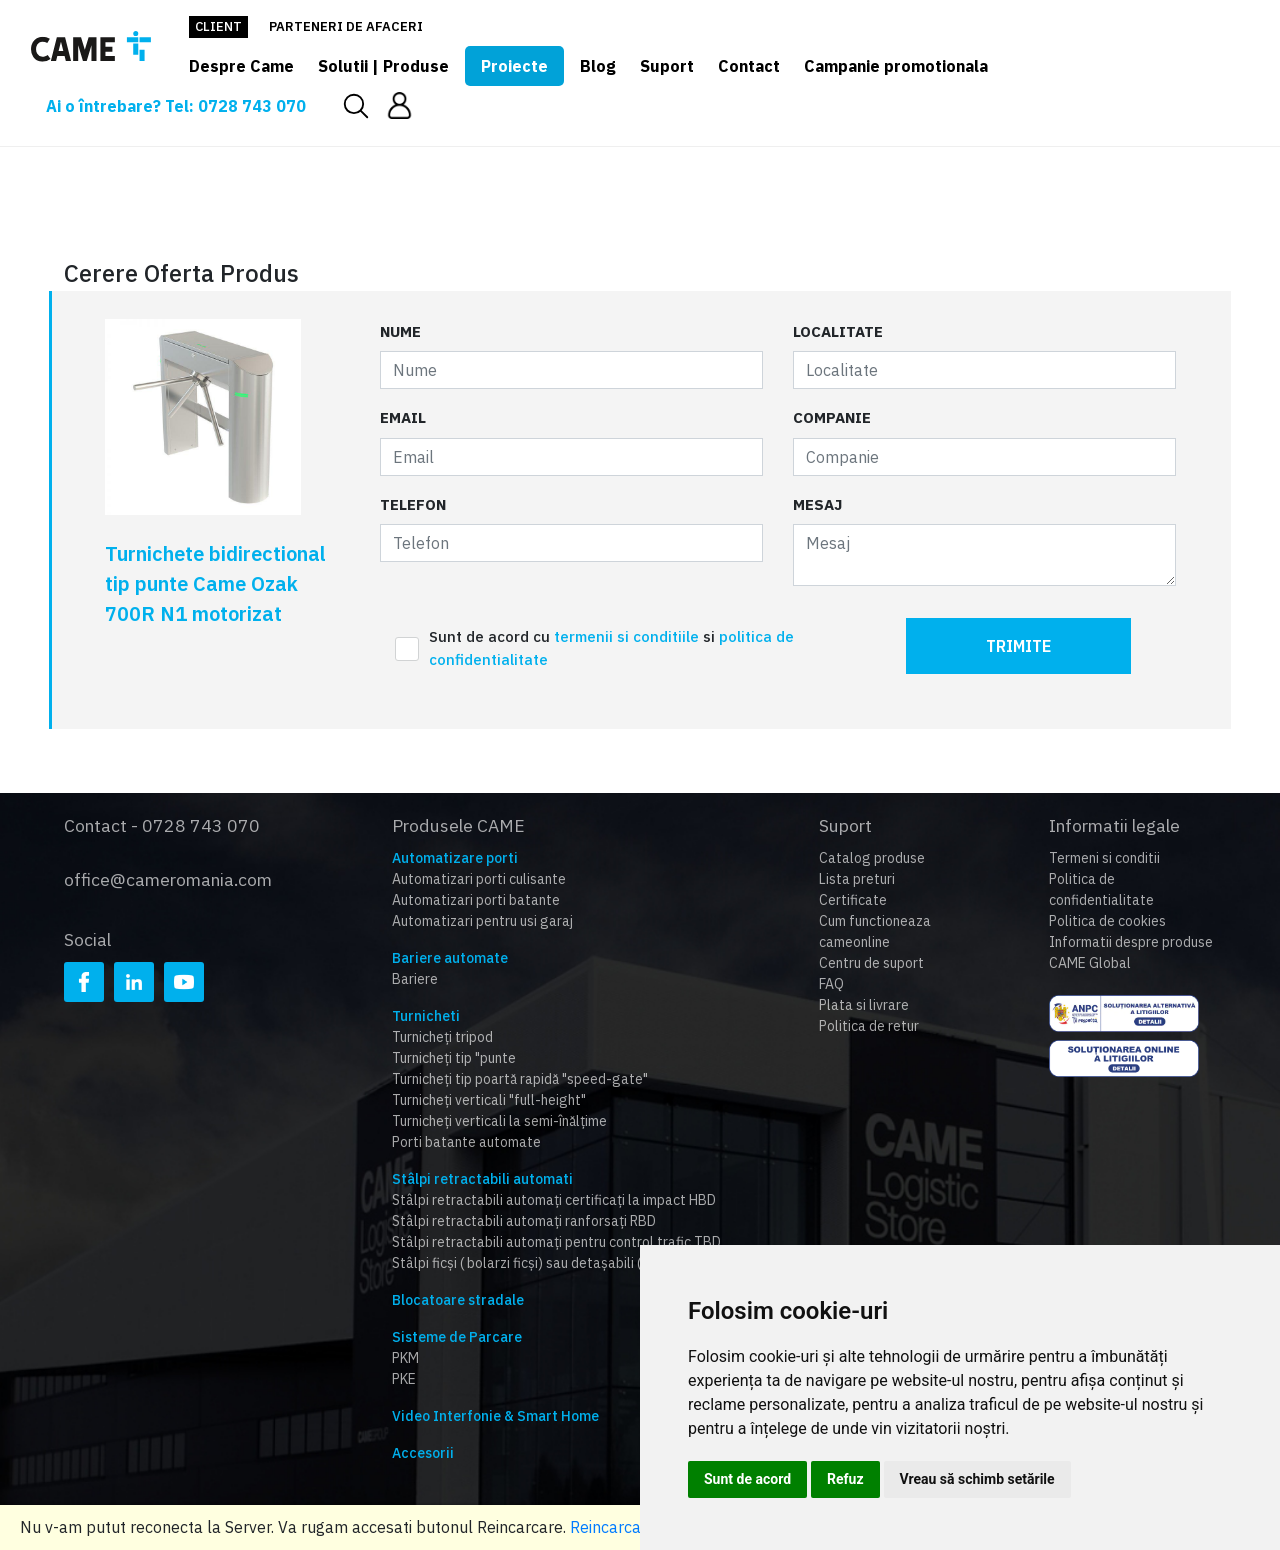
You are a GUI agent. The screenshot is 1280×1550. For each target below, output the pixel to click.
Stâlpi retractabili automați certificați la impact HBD (554, 1200)
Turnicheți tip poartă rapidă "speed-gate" (520, 1079)
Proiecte (514, 66)
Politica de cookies (1107, 921)
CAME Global (1090, 963)
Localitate (838, 331)
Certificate (853, 900)
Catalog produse (872, 858)
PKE (404, 1379)
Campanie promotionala (896, 66)
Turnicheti (426, 1016)
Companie (832, 417)
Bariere (415, 979)
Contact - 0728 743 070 (162, 825)
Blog (598, 66)
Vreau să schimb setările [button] (977, 1479)
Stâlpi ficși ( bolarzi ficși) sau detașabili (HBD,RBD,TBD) (561, 1263)
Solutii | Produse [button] (383, 66)
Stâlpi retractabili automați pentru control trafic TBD (556, 1242)
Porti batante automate (466, 1142)
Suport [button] (667, 66)
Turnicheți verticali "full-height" (489, 1100)
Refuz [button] (845, 1479)
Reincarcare (613, 1527)
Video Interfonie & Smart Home (495, 1416)
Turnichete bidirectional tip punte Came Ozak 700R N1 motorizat (215, 583)
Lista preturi (857, 879)
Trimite (1018, 646)
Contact (749, 66)
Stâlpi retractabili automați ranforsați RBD (524, 1221)
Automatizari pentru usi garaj (482, 921)
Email (403, 417)
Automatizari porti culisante (479, 879)
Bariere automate (450, 958)
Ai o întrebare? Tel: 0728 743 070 (176, 106)
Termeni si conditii (1104, 858)
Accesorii (423, 1453)
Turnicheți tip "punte (454, 1058)
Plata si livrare (864, 1005)
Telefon (413, 504)
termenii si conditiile (628, 636)
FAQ (831, 984)
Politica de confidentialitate (1101, 889)
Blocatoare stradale (458, 1300)
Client (218, 26)
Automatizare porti (455, 858)
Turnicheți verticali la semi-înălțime (499, 1121)
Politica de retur (869, 1026)
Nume (400, 331)
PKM (405, 1358)
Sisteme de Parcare (457, 1337)
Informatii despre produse (1131, 942)
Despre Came (241, 66)
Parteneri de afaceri (346, 26)
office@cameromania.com (168, 879)
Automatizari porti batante (476, 900)
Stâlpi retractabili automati (482, 1179)
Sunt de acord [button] (747, 1479)
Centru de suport (871, 963)
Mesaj (817, 504)
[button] (399, 105)
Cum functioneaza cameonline (875, 931)
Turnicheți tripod (442, 1037)
